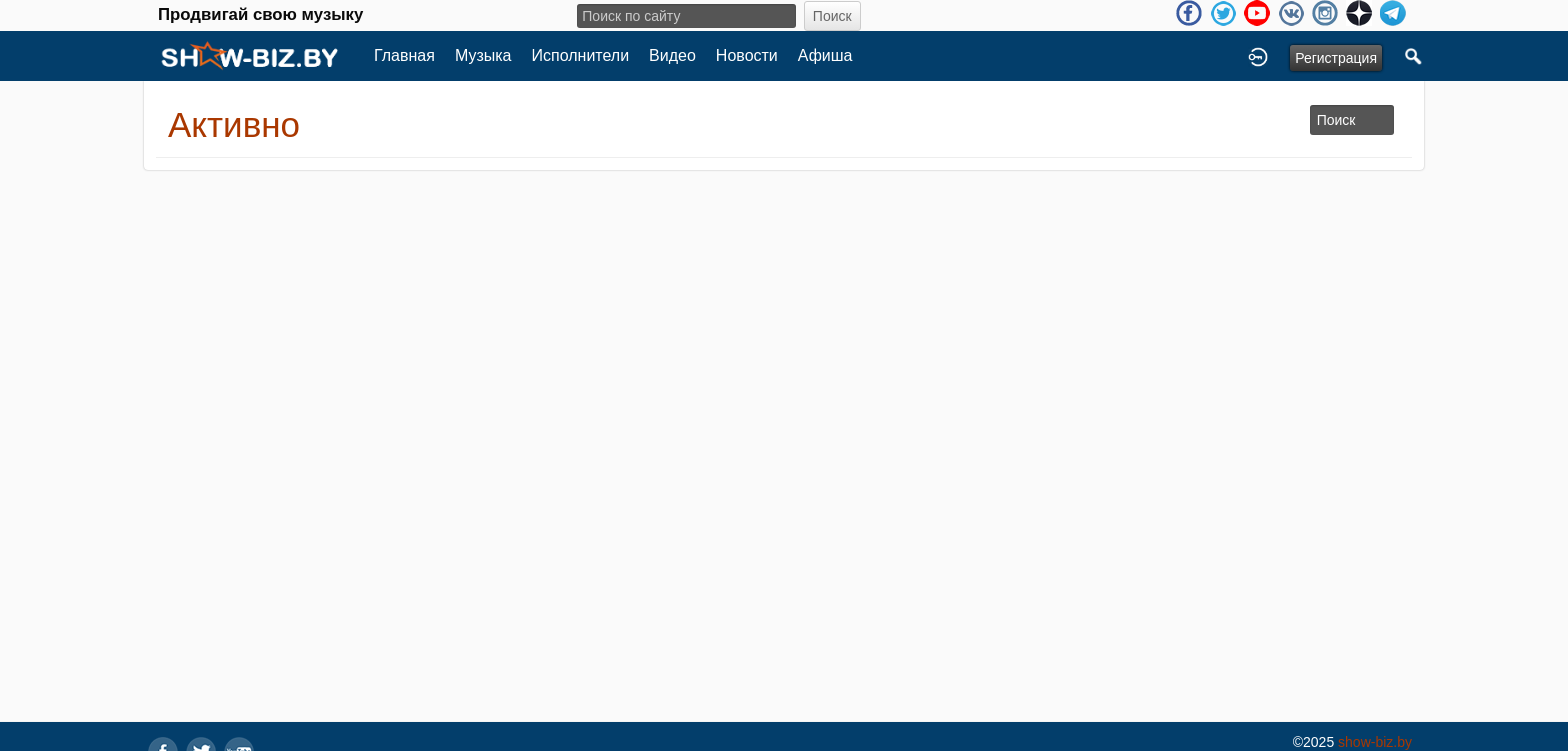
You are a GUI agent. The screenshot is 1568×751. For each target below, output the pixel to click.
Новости (747, 55)
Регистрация (1336, 58)
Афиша (825, 55)
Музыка (483, 55)
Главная (404, 55)
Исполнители (581, 55)
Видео (672, 55)
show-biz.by (1375, 742)
